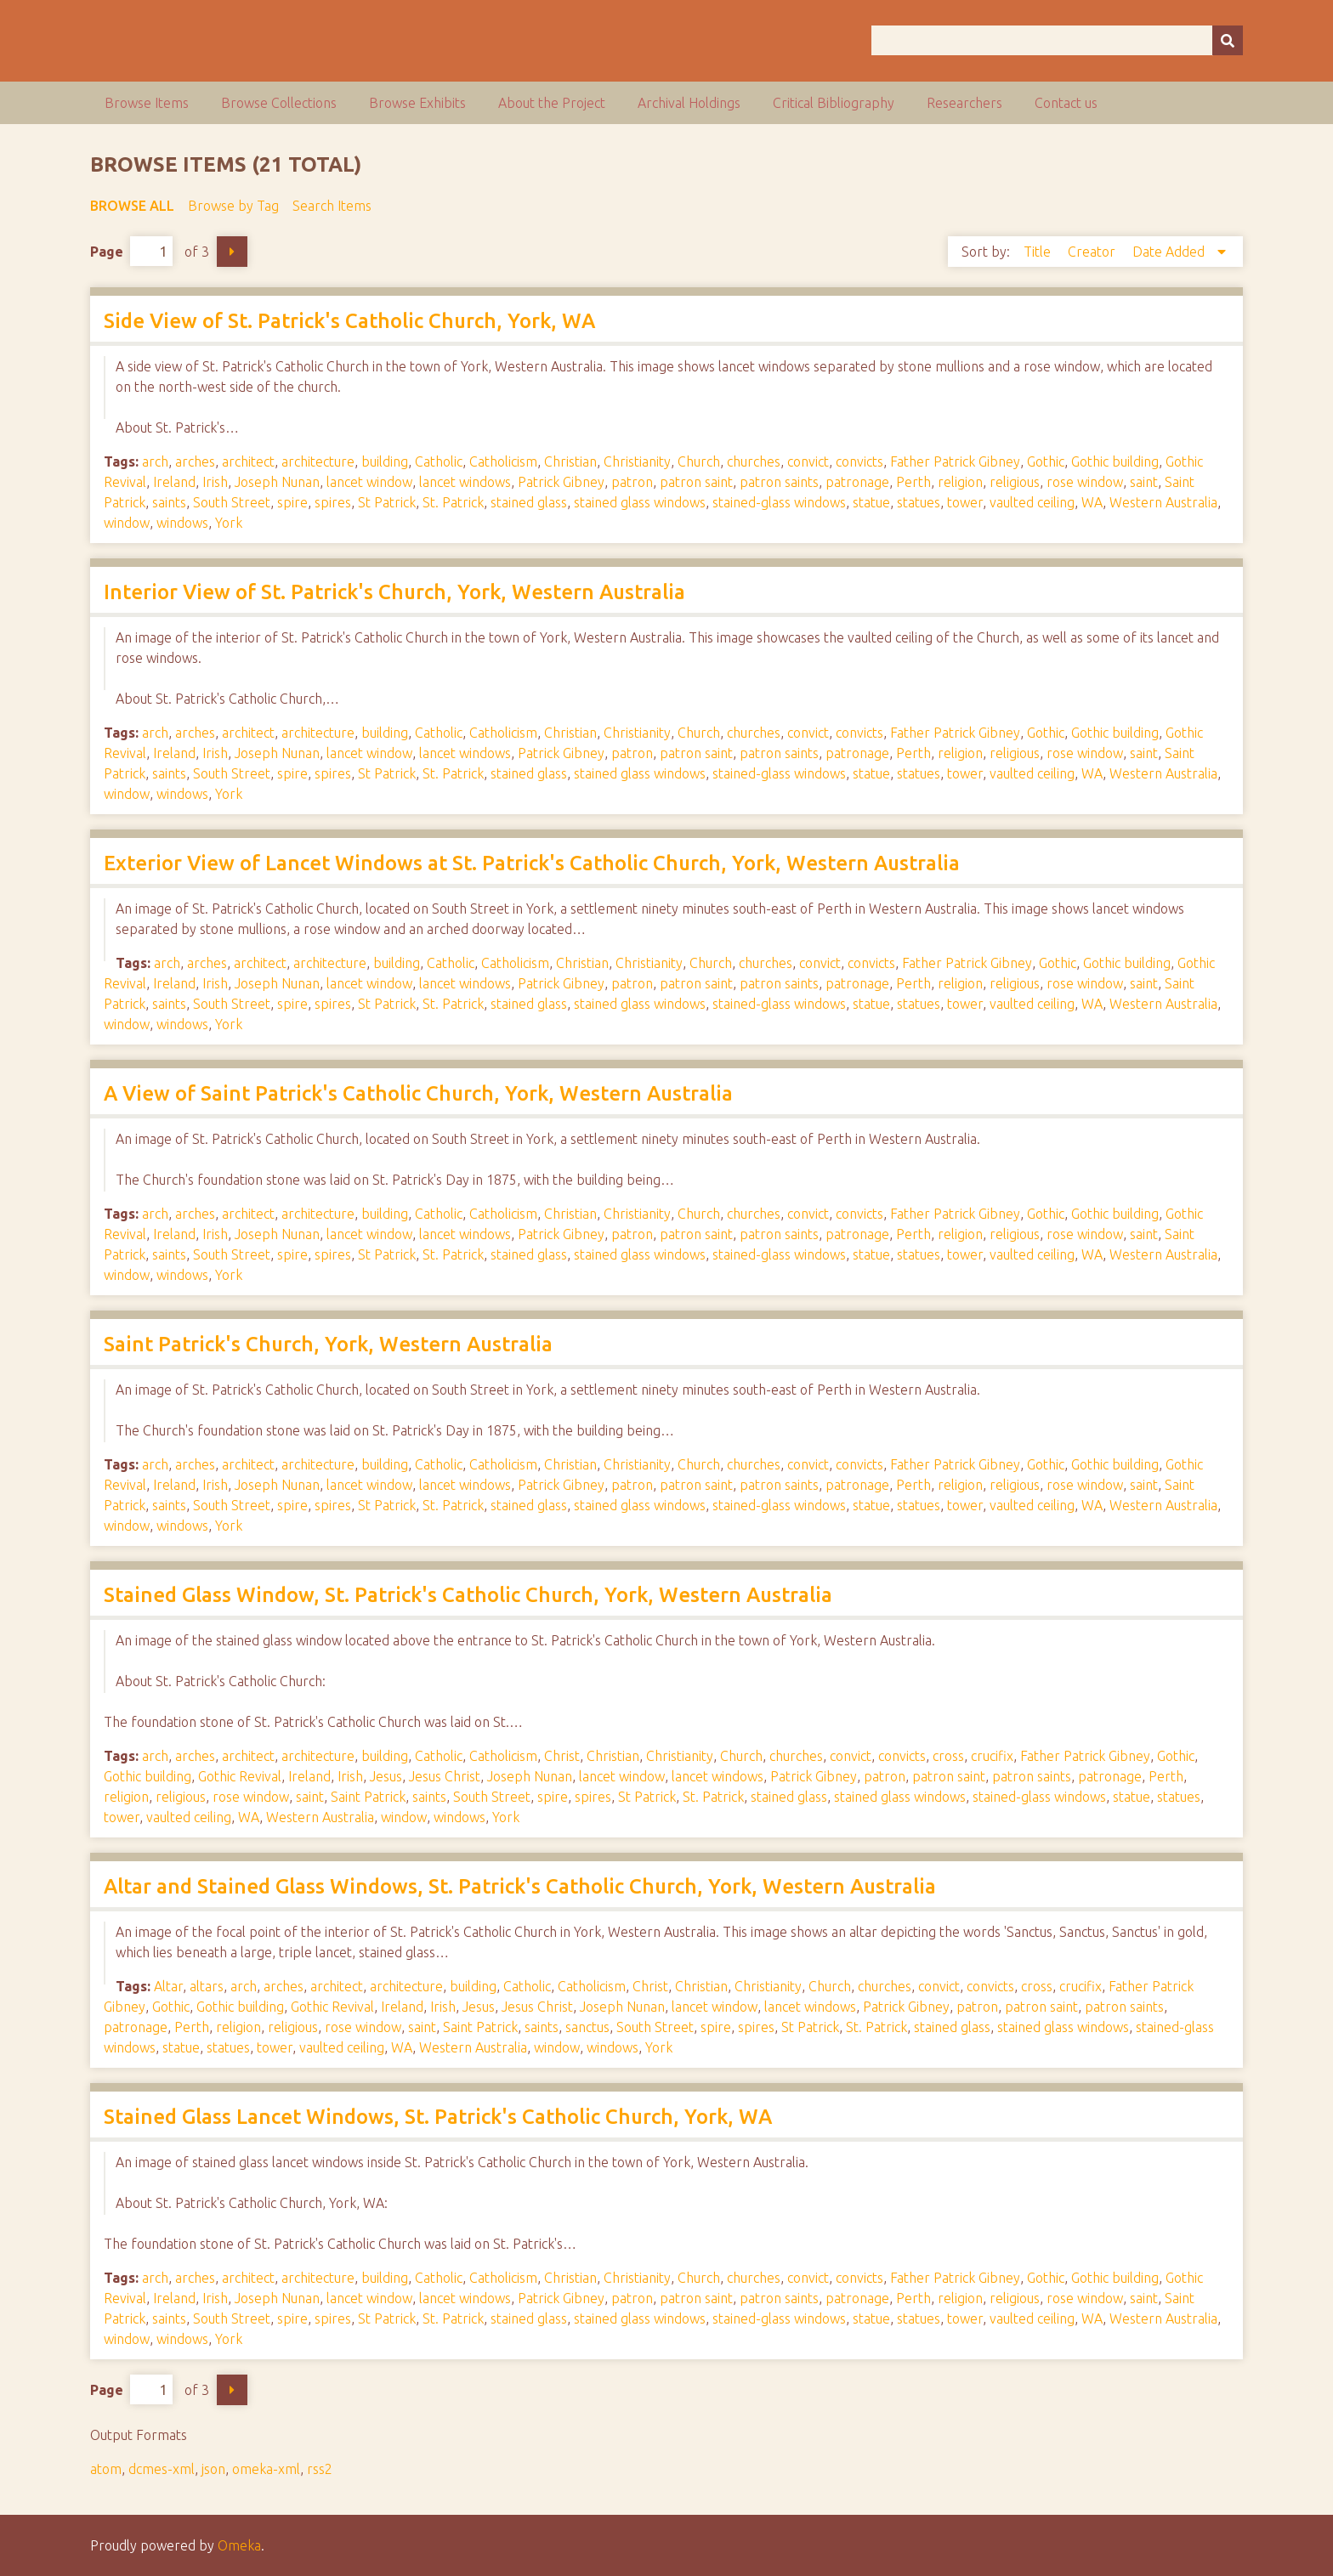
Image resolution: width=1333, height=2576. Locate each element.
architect (248, 461)
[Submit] (1227, 40)
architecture (318, 461)
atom (106, 2469)
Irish (215, 482)
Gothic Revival (239, 1776)
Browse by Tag (233, 205)
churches (753, 461)
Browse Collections (279, 102)
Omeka (239, 2545)
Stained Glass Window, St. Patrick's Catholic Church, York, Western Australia (468, 1594)
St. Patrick (453, 502)
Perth (913, 482)
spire (292, 502)
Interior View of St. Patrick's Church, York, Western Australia (394, 591)
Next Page (232, 251)
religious (1015, 482)
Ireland (174, 482)
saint (1144, 482)
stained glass (529, 502)
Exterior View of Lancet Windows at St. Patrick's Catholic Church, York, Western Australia (532, 863)
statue (871, 502)
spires (333, 502)
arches (195, 461)
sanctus (587, 2027)
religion (960, 482)
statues (918, 502)
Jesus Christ (444, 1776)
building (384, 461)
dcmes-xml (161, 2469)
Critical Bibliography (833, 102)
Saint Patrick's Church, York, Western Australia (328, 1344)
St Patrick (387, 502)
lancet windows (465, 482)
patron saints (779, 482)
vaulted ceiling (1032, 502)
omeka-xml (266, 2469)
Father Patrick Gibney (955, 461)
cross (948, 1756)
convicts (859, 461)
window (127, 522)
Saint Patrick (368, 1796)
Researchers (964, 102)
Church (699, 461)
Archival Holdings (689, 102)
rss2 (319, 2469)
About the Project (551, 102)
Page (131, 251)
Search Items (332, 205)
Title (1039, 251)
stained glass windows (640, 502)
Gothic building (1115, 461)
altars (207, 1986)
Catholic (438, 461)
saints (169, 502)
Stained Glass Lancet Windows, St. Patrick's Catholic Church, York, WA (438, 2116)
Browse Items (147, 102)
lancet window (369, 482)
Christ (562, 1756)
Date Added (1170, 251)
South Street (231, 502)
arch (155, 461)
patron (632, 482)
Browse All (132, 205)
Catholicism (503, 461)
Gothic (1045, 461)
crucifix (992, 1756)
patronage (857, 482)
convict (808, 461)
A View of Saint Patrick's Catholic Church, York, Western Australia (418, 1093)
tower (965, 502)
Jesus (386, 1776)
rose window (1085, 482)
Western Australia (1163, 502)
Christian (570, 461)
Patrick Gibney (561, 482)
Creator (1093, 251)
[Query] (1056, 40)
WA (1092, 502)
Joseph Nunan (277, 482)
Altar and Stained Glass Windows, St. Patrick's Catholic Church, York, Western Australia (520, 1886)
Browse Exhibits (417, 102)
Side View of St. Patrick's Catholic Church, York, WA (349, 320)
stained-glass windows (779, 502)
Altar (168, 1986)
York (228, 522)
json (213, 2469)
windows (182, 522)
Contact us (1066, 102)
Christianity (637, 461)
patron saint (696, 482)
